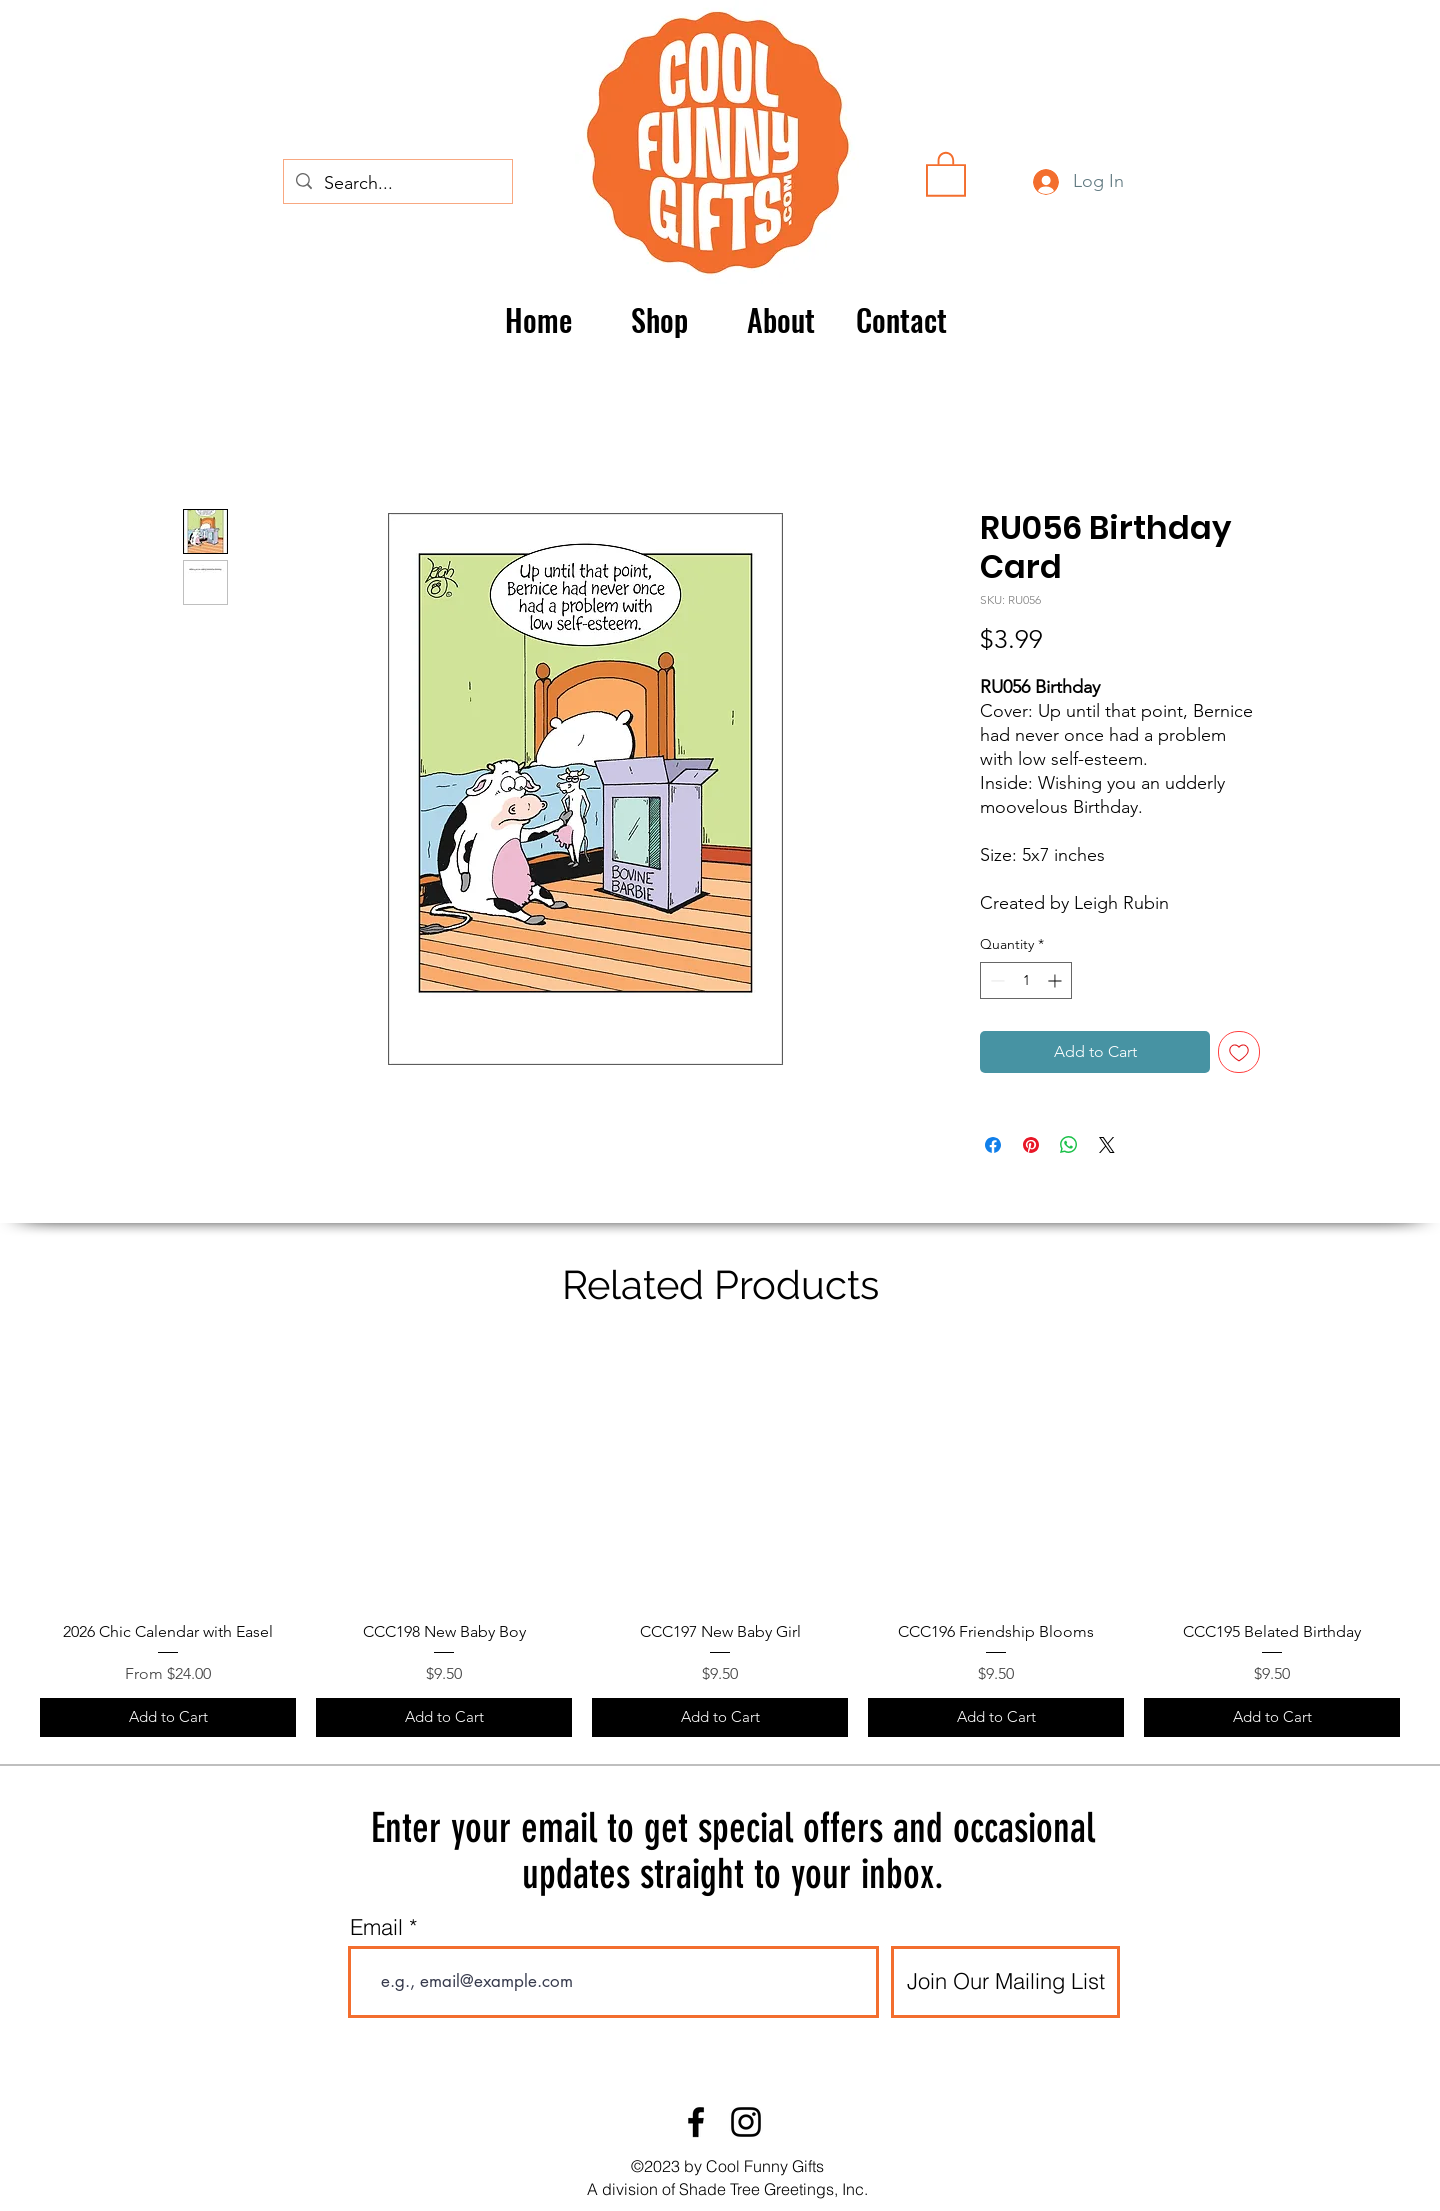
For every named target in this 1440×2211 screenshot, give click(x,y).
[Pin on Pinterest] (1031, 1145)
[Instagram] (746, 2122)
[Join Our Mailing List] (1005, 1982)
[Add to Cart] (168, 1717)
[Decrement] (995, 980)
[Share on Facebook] (993, 1145)
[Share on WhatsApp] (1069, 1145)
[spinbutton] (1026, 980)
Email (376, 1927)
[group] (720, 1541)
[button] (946, 173)
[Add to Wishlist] (1239, 1052)
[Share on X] (1107, 1145)
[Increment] (1056, 980)
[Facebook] (696, 2122)
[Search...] (397, 184)
